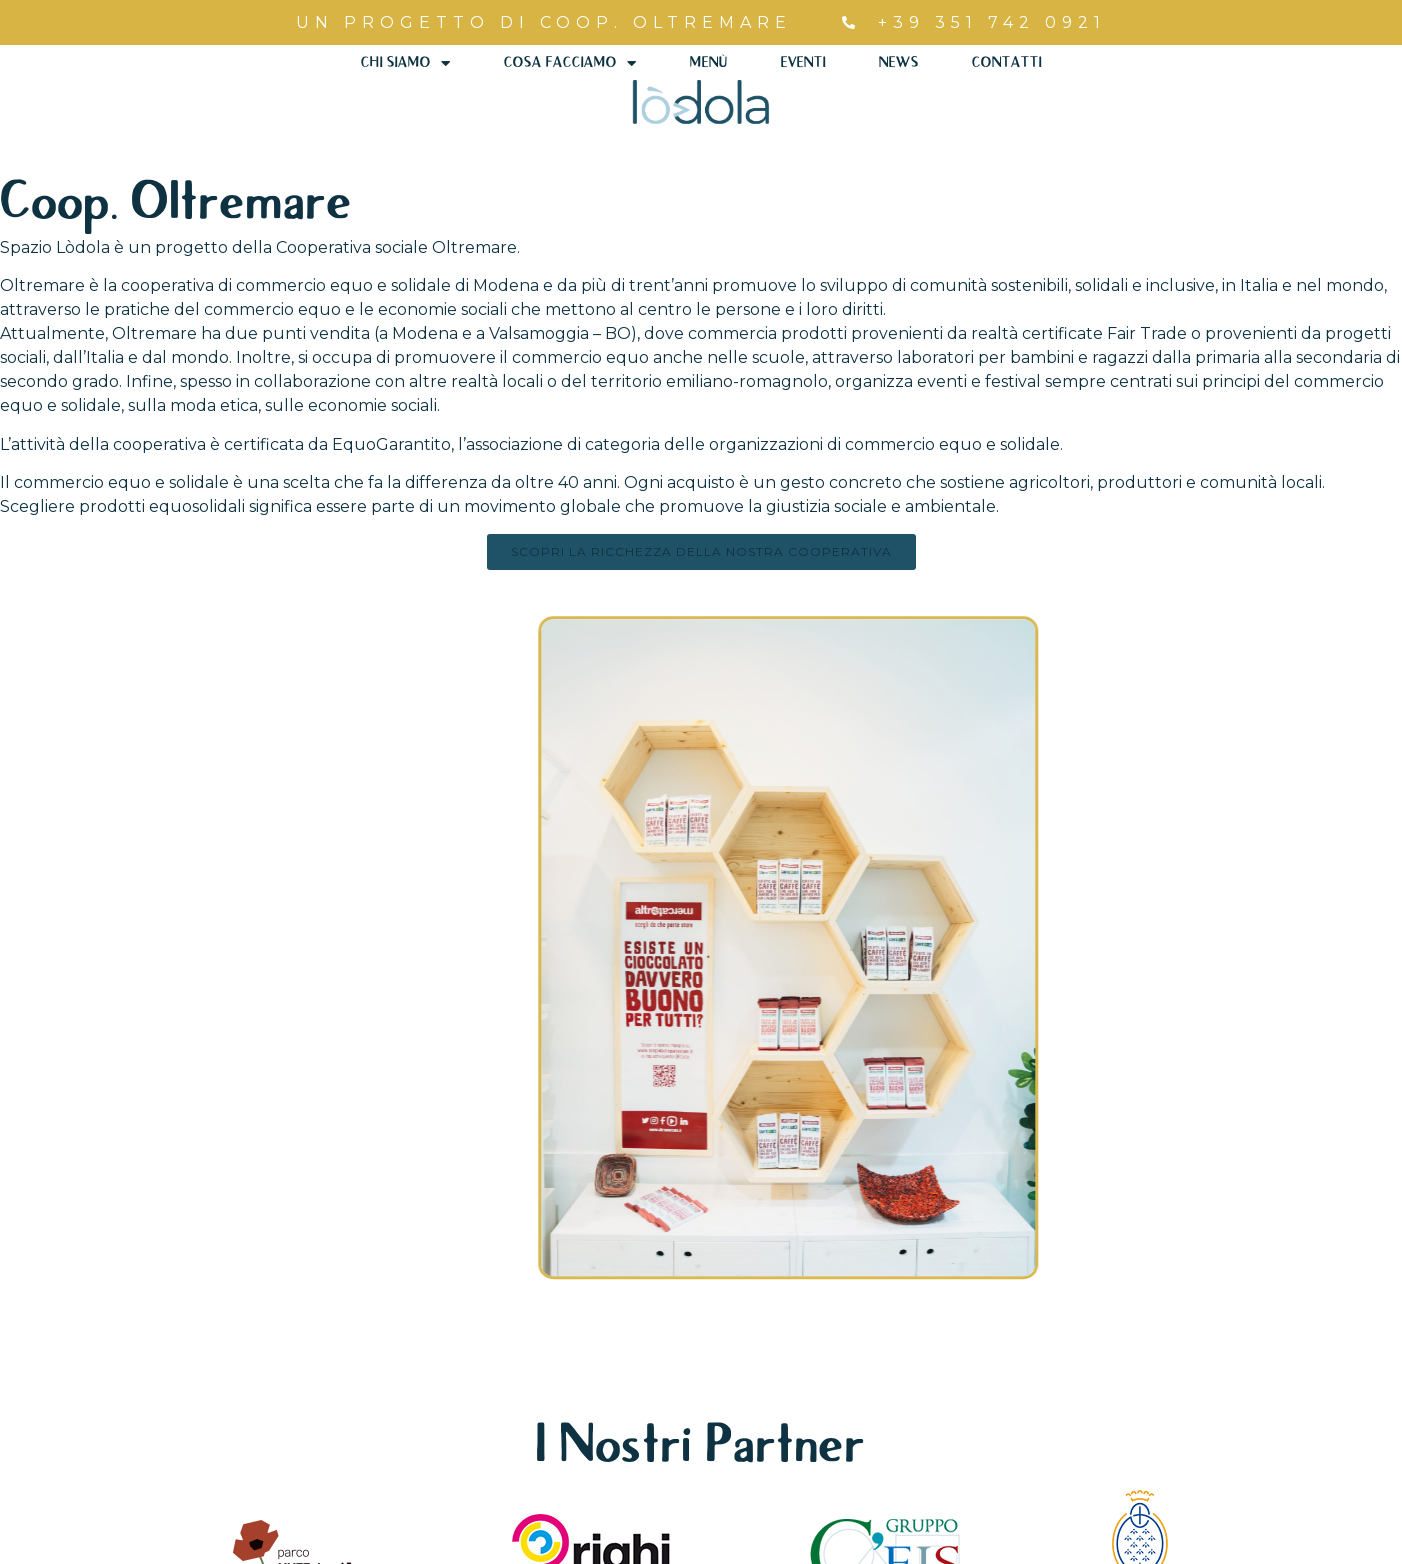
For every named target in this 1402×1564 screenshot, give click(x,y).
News (898, 63)
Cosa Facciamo (570, 63)
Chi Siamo (407, 63)
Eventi (802, 63)
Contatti (1005, 63)
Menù (709, 63)
